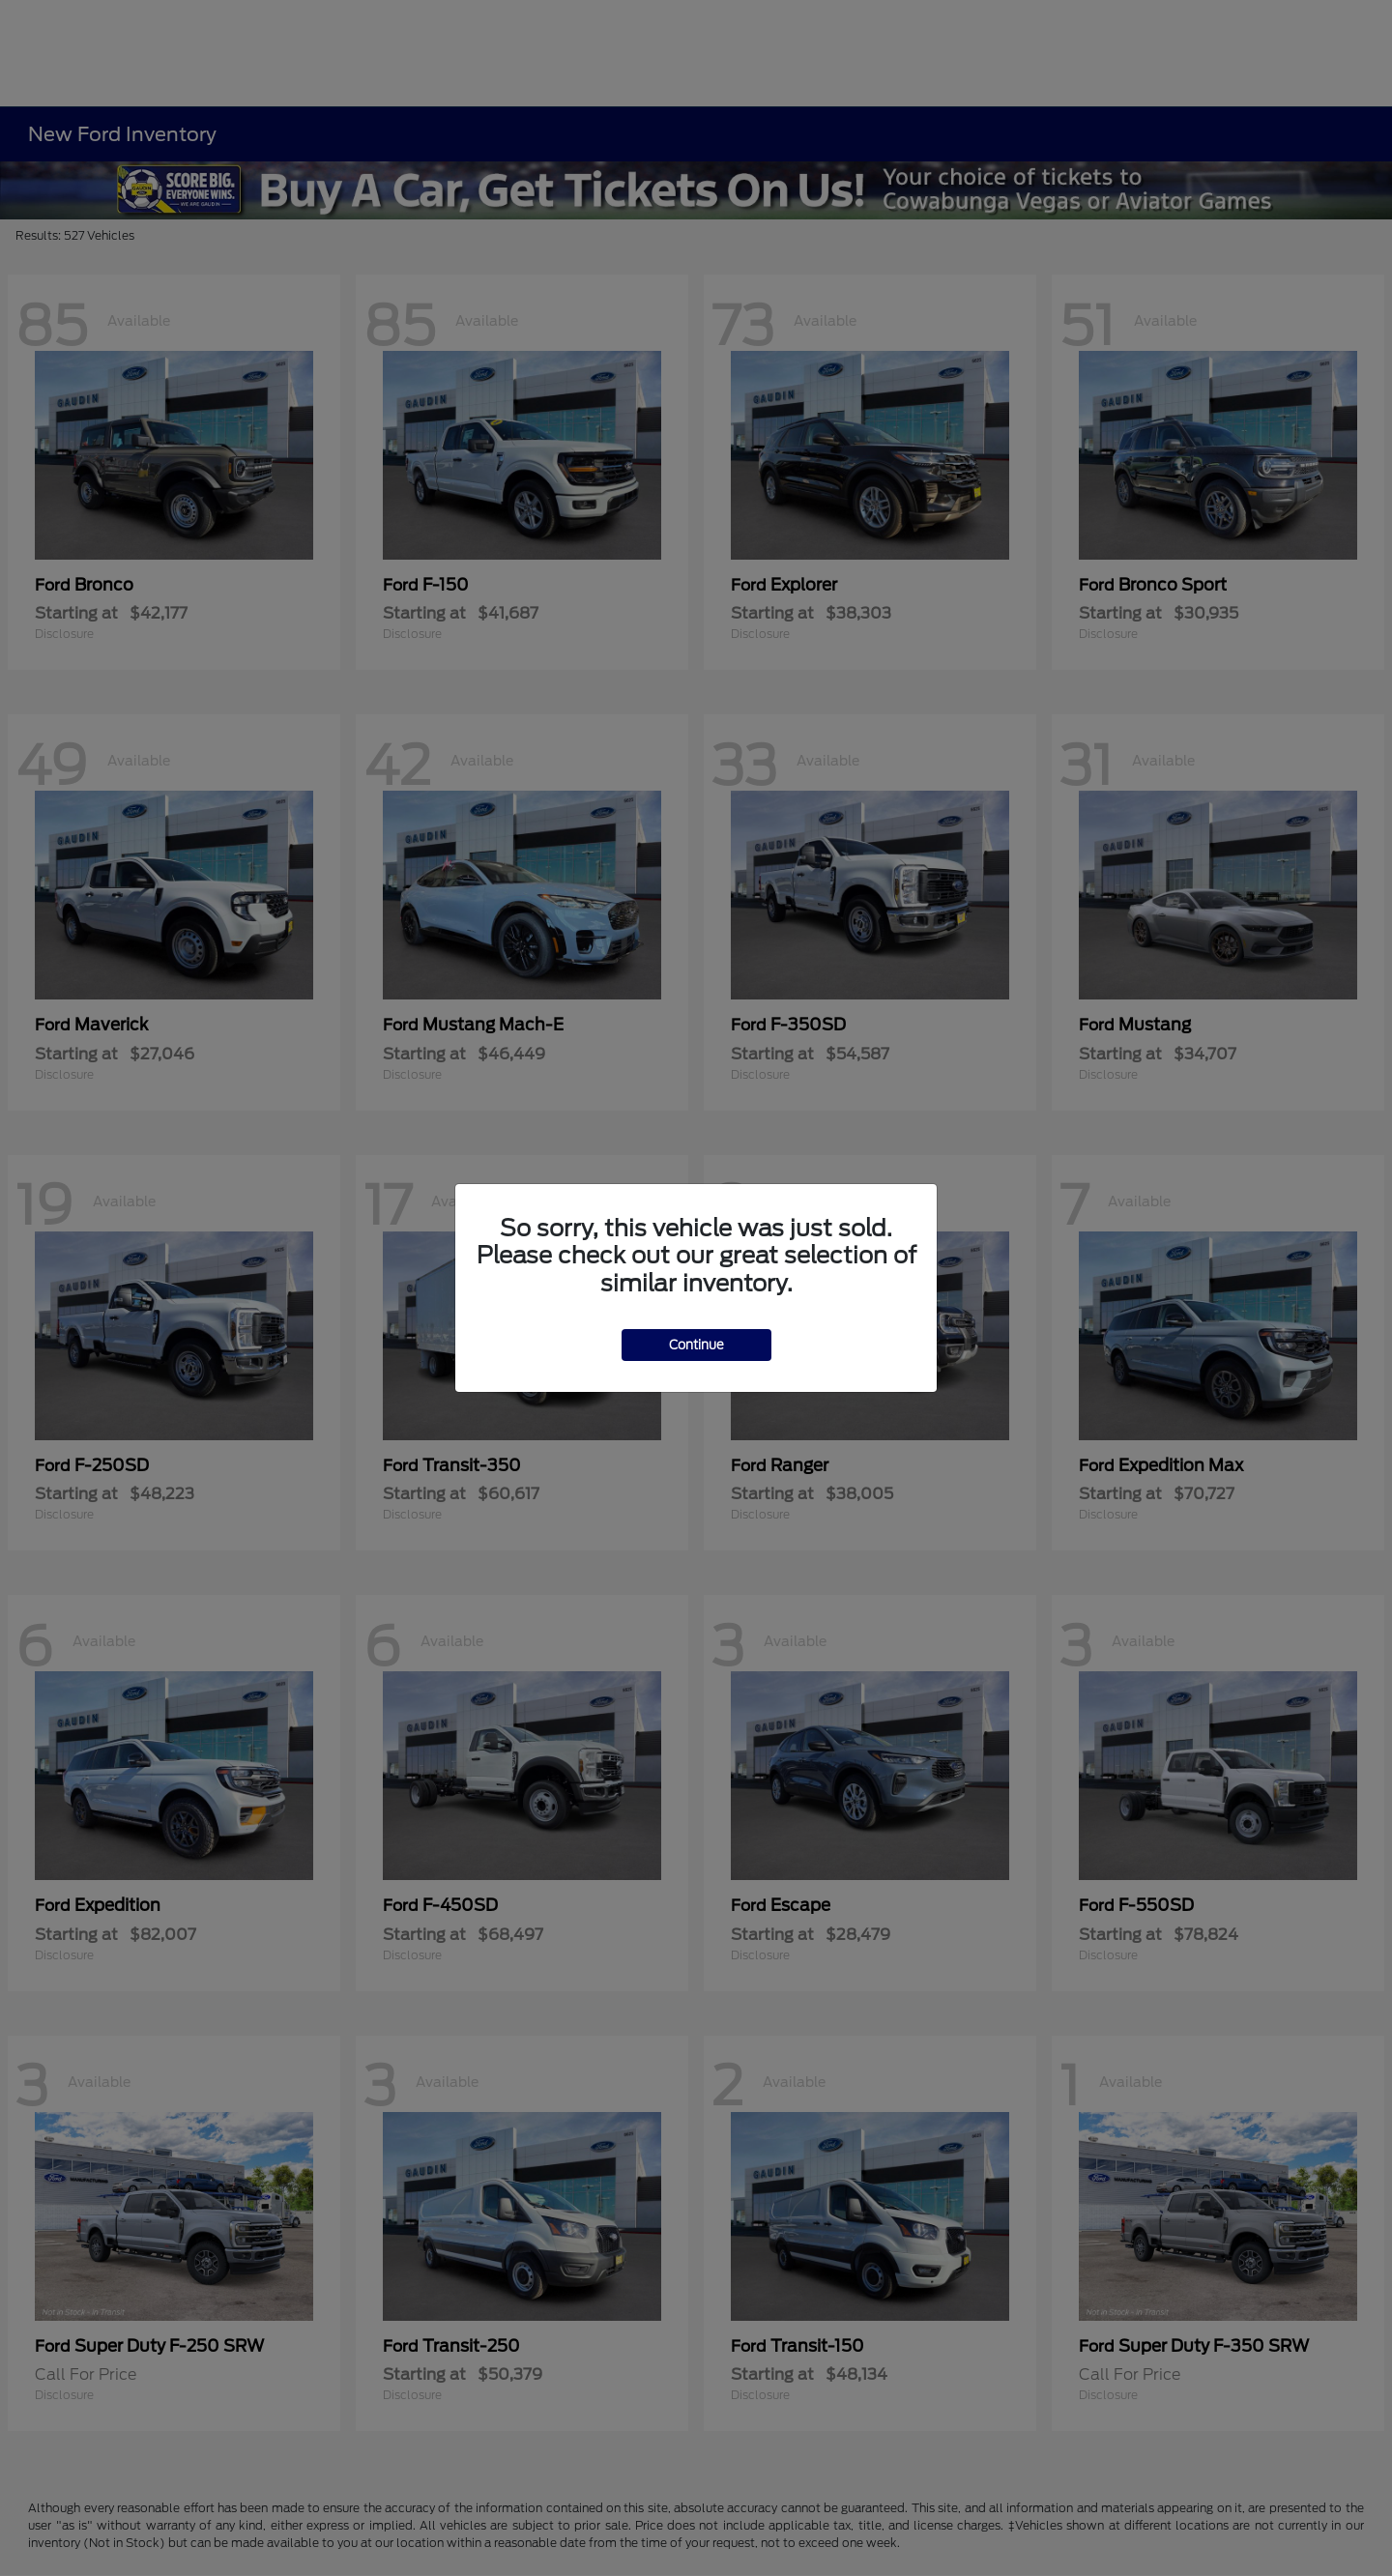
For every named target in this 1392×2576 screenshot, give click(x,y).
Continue (696, 1345)
